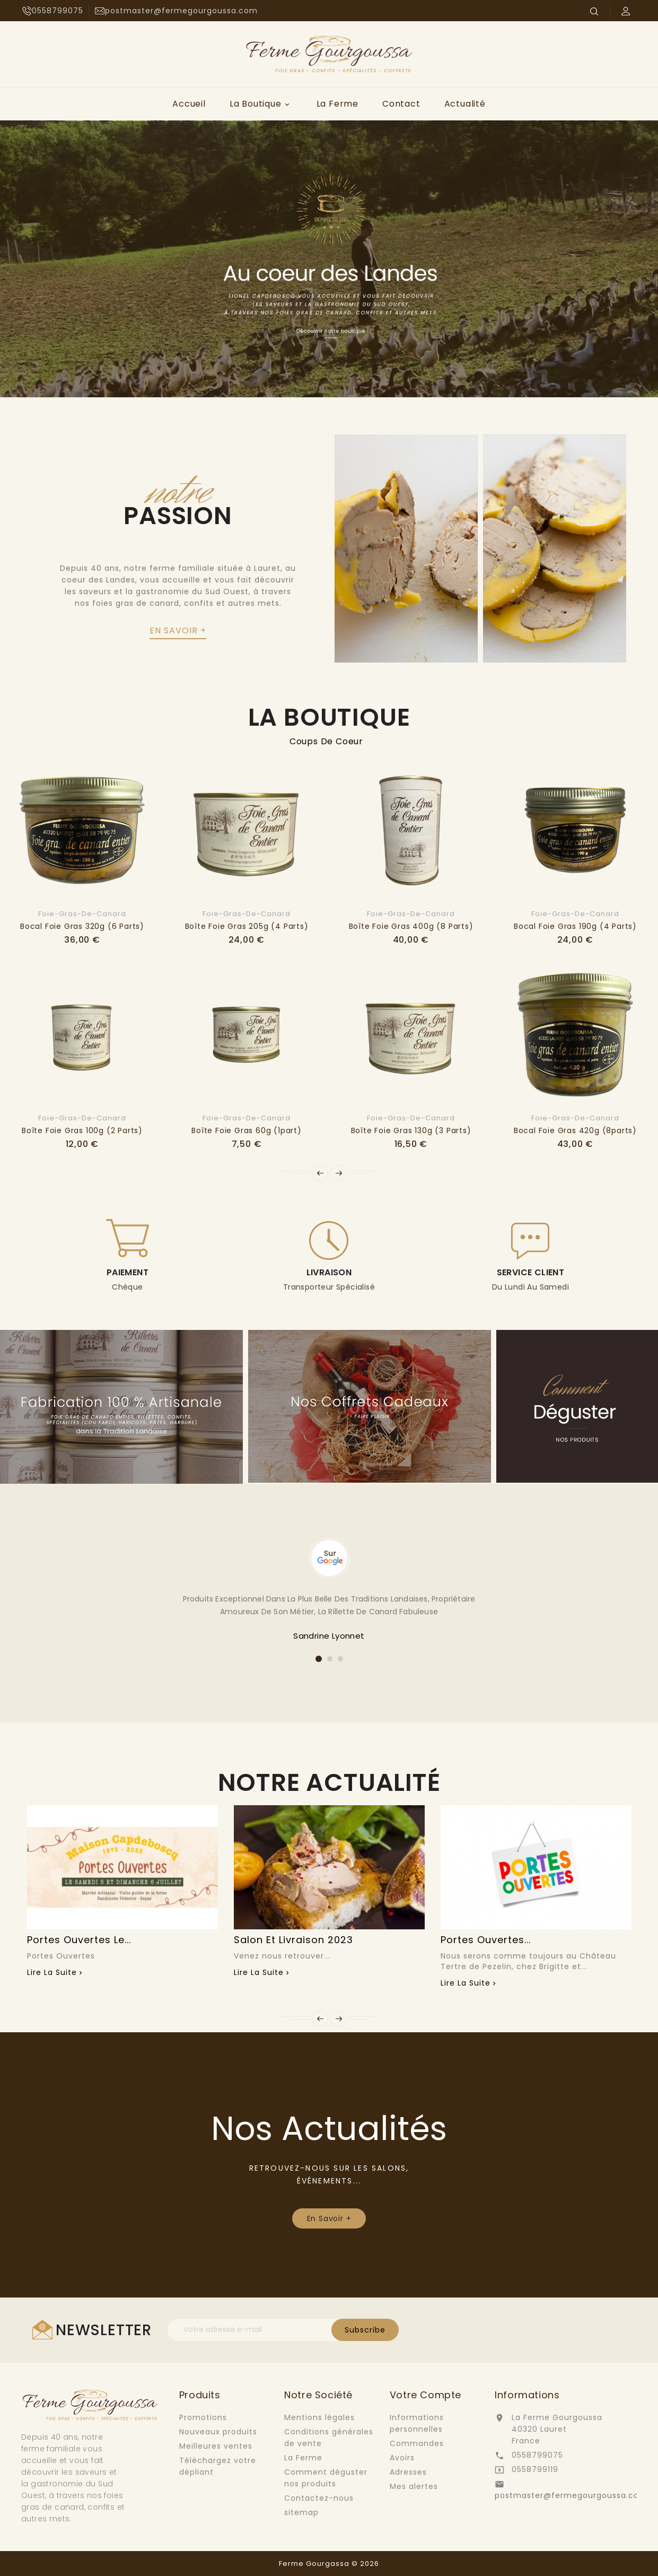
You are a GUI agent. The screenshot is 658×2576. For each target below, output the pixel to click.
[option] (329, 258)
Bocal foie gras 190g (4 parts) (575, 926)
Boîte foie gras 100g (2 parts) (82, 1130)
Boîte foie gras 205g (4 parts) (247, 926)
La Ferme (337, 104)
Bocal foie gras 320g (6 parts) (82, 926)
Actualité (465, 104)
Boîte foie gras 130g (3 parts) (411, 1130)
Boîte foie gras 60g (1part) (246, 1130)
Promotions (203, 2417)
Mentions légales (319, 2417)
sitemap (301, 2512)
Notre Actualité (329, 1782)
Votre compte (425, 2394)
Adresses (408, 2472)
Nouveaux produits (218, 2431)
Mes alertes (414, 2486)
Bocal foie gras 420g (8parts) (575, 1130)
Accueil (189, 104)
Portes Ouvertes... (486, 1939)
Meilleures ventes (215, 2446)
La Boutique (261, 104)
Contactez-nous (319, 2498)
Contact (401, 104)
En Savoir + (329, 2218)
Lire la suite (52, 1972)
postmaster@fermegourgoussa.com (571, 2495)
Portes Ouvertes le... (79, 1939)
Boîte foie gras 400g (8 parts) (411, 926)
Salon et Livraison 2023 (293, 1939)
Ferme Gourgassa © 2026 (329, 2563)
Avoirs (402, 2457)
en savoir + (178, 630)
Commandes (417, 2443)
